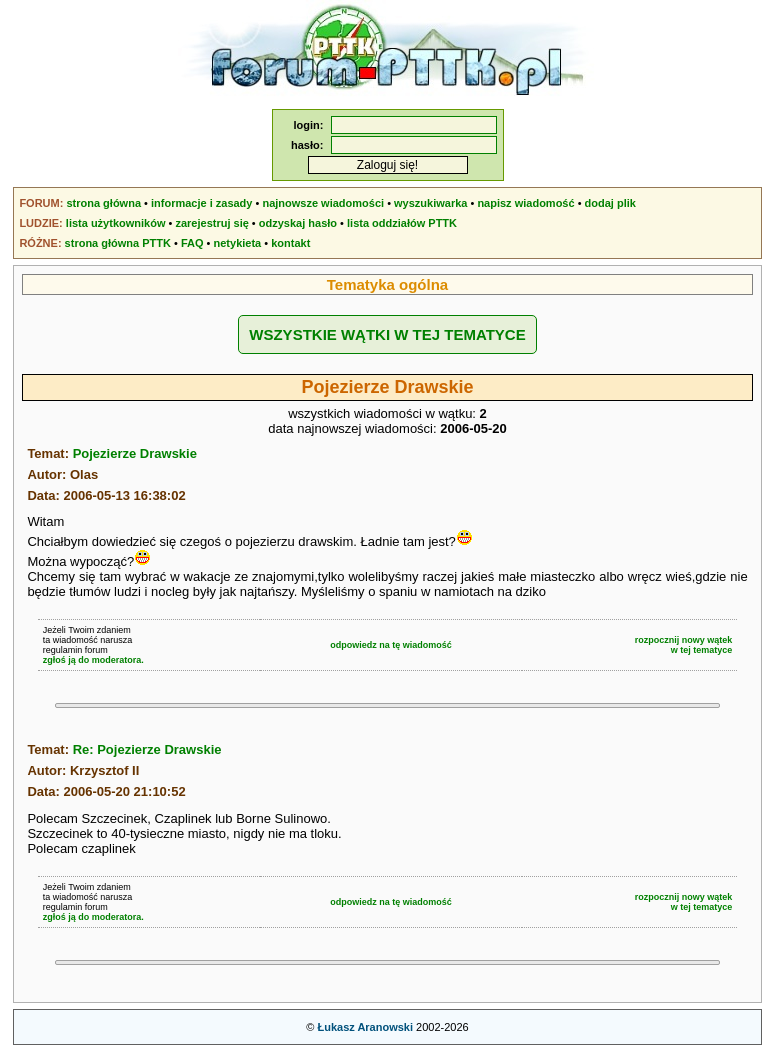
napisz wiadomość (525, 203)
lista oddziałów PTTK (402, 223)
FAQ (192, 243)
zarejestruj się (211, 223)
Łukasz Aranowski (365, 1027)
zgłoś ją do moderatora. (93, 660)
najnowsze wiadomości (323, 203)
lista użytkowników (116, 223)
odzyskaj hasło (298, 223)
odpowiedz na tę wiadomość (391, 645)
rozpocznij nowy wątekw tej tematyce (684, 645)
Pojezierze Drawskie (135, 453)
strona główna (103, 203)
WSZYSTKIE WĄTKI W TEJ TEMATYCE (387, 334)
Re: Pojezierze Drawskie (147, 749)
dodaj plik (610, 203)
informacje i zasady (202, 203)
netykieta (238, 243)
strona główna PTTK (118, 243)
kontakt (290, 243)
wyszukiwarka (430, 203)
